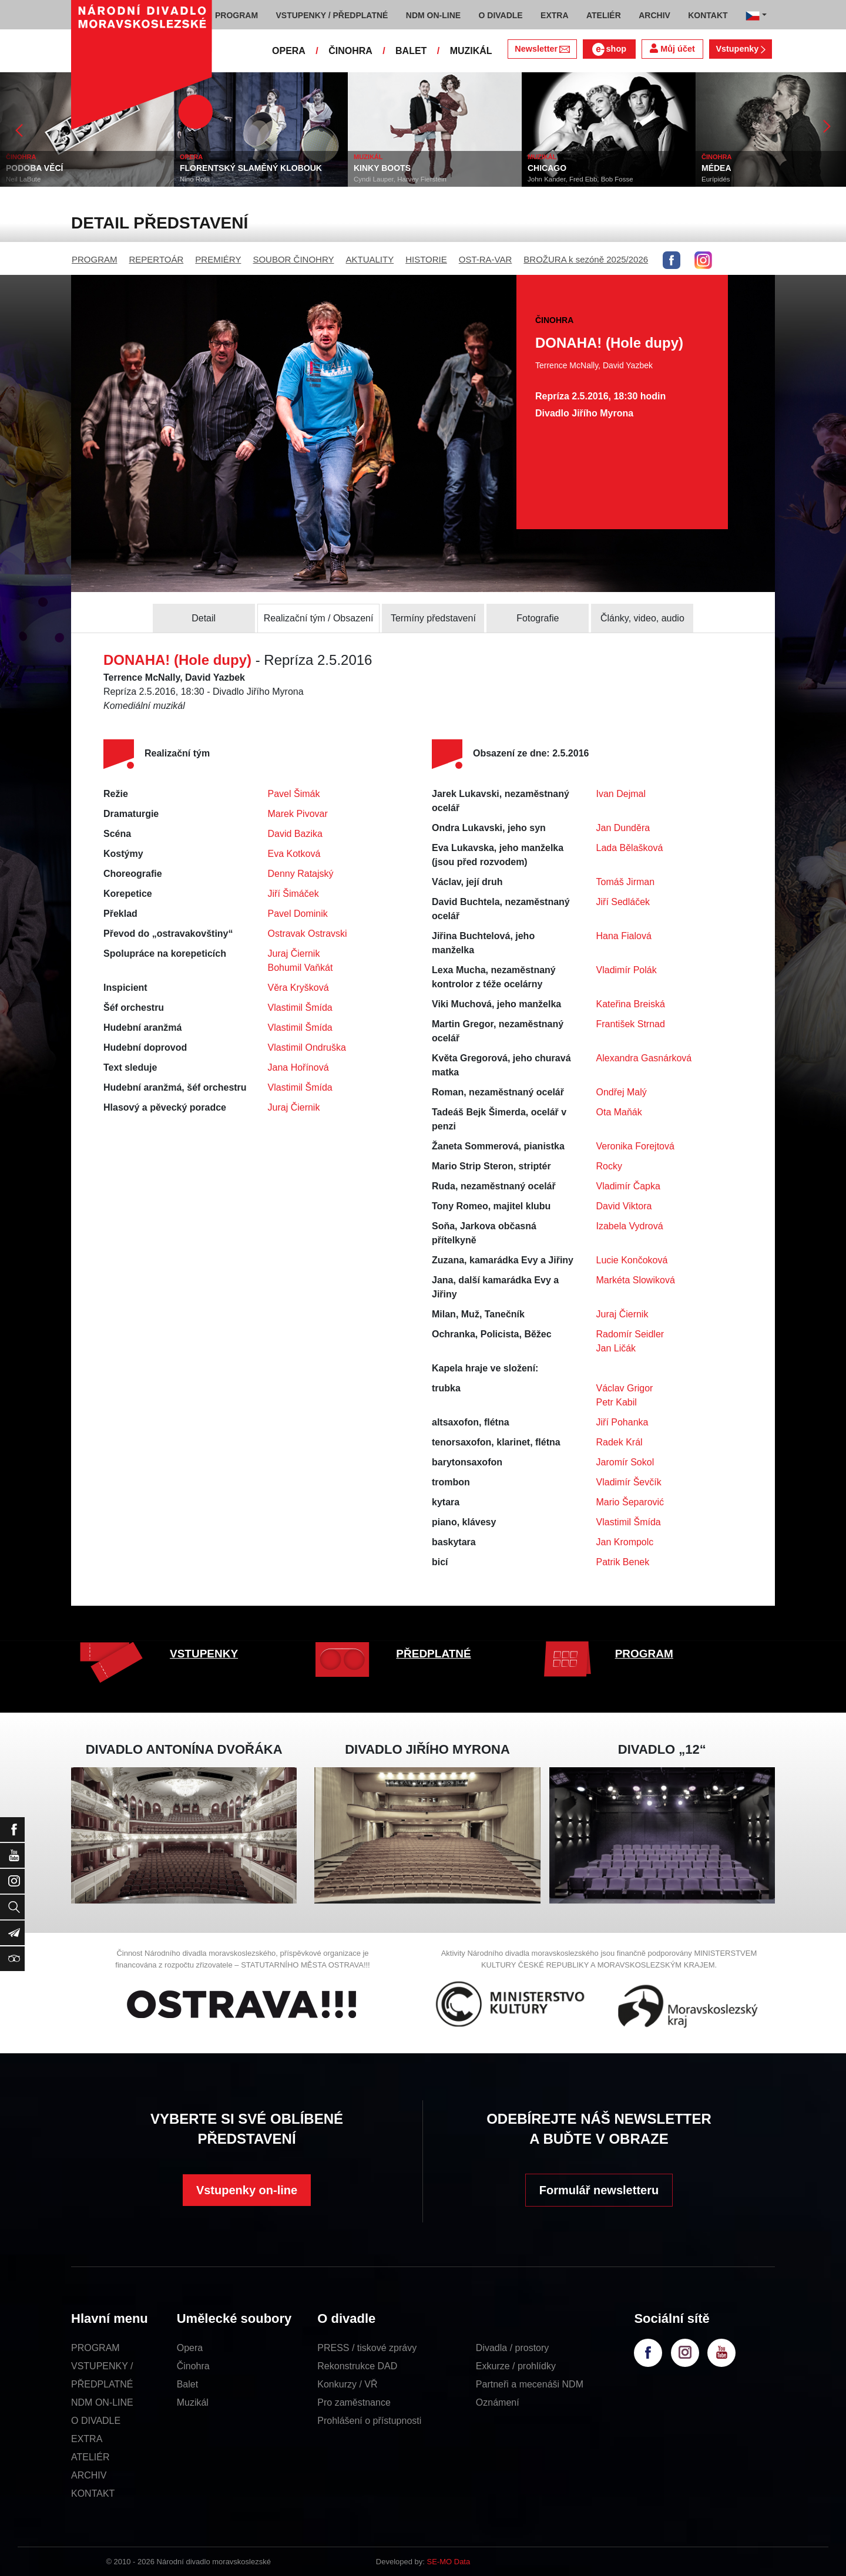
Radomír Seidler (630, 1334)
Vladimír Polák (626, 970)
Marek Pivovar (298, 814)
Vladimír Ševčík (629, 1482)
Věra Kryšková (298, 988)
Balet (187, 2384)
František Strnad (630, 1024)
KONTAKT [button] (707, 15)
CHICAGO (547, 168)
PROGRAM (95, 259)
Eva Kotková (294, 854)
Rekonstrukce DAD (357, 2366)
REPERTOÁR (156, 259)
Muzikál (193, 2402)
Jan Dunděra (623, 828)
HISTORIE (426, 259)
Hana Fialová (624, 936)
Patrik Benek (623, 1562)
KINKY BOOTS (382, 168)
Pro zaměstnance (354, 2402)
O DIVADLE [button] (501, 15)
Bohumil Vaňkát (300, 968)
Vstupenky (740, 48)
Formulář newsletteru (599, 2190)
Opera (190, 2348)
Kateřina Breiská (630, 1004)
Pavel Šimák (294, 794)
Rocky (609, 1166)
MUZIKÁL (471, 51)
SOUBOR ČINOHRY (293, 259)
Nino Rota (195, 179)
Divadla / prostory (512, 2348)
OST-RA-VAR (485, 259)
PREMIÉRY (218, 259)
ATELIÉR (90, 2457)
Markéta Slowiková (635, 1280)
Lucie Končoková (632, 1260)
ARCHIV (88, 2475)
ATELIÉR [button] (603, 15)
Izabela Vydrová (629, 1226)
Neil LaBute (23, 179)
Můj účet (672, 48)
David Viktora (624, 1206)
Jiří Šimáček (293, 894)
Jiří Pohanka (622, 1422)
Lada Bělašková (629, 848)
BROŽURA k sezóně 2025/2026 (585, 259)
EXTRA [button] (554, 15)
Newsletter (542, 48)
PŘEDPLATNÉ (433, 1653)
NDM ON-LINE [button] (433, 15)
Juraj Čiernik (294, 954)
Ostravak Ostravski (307, 934)
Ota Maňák (619, 1112)
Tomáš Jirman (625, 882)
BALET (411, 51)
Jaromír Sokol (625, 1462)
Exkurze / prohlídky (516, 2366)
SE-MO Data (449, 2561)
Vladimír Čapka (628, 1186)
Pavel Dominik (298, 914)
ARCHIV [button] (654, 15)
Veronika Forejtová (635, 1146)
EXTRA (86, 2439)
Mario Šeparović (630, 1502)
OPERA (289, 51)
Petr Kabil (616, 1402)
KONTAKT (93, 2493)
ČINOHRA (350, 51)
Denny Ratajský (301, 874)
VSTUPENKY (204, 1653)
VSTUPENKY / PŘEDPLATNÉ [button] (332, 15)
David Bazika (295, 834)
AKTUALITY (369, 259)
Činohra (193, 2366)
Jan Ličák (616, 1348)
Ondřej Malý (621, 1092)
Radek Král (619, 1442)
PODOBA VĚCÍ (34, 168)
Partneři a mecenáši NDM (529, 2384)
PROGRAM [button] (236, 15)
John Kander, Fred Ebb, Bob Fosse (580, 179)
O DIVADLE (95, 2421)
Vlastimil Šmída (300, 1008)
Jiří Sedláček (623, 902)
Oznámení (497, 2402)
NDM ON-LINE (102, 2402)
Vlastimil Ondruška (307, 1047)
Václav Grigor (624, 1388)
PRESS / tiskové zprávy (367, 2348)
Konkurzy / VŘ (347, 2384)
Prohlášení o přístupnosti (369, 2421)
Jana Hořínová (298, 1067)
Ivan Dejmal (621, 794)
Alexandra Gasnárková (644, 1058)
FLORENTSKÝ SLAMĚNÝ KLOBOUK (251, 168)
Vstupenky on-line (246, 2190)
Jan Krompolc (625, 1542)
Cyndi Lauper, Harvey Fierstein (400, 179)
